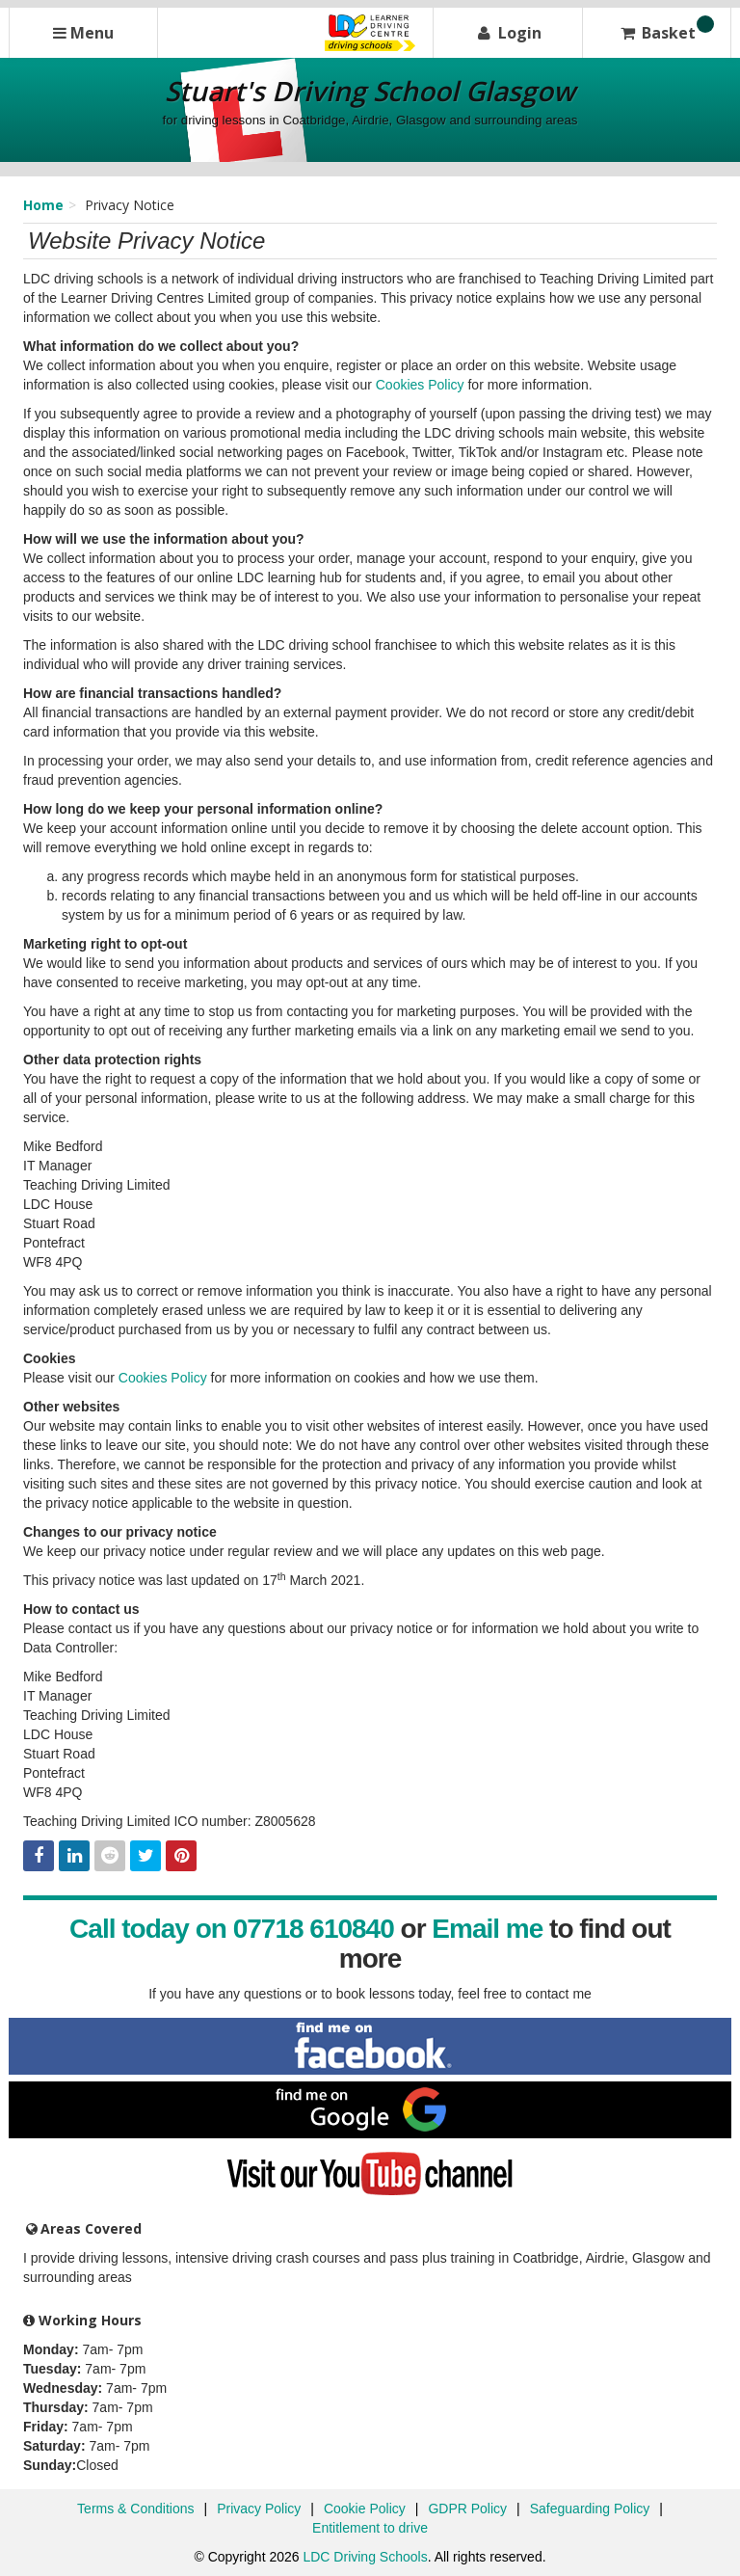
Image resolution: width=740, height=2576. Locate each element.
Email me (487, 1929)
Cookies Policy (420, 384)
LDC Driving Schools (365, 2556)
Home (43, 205)
